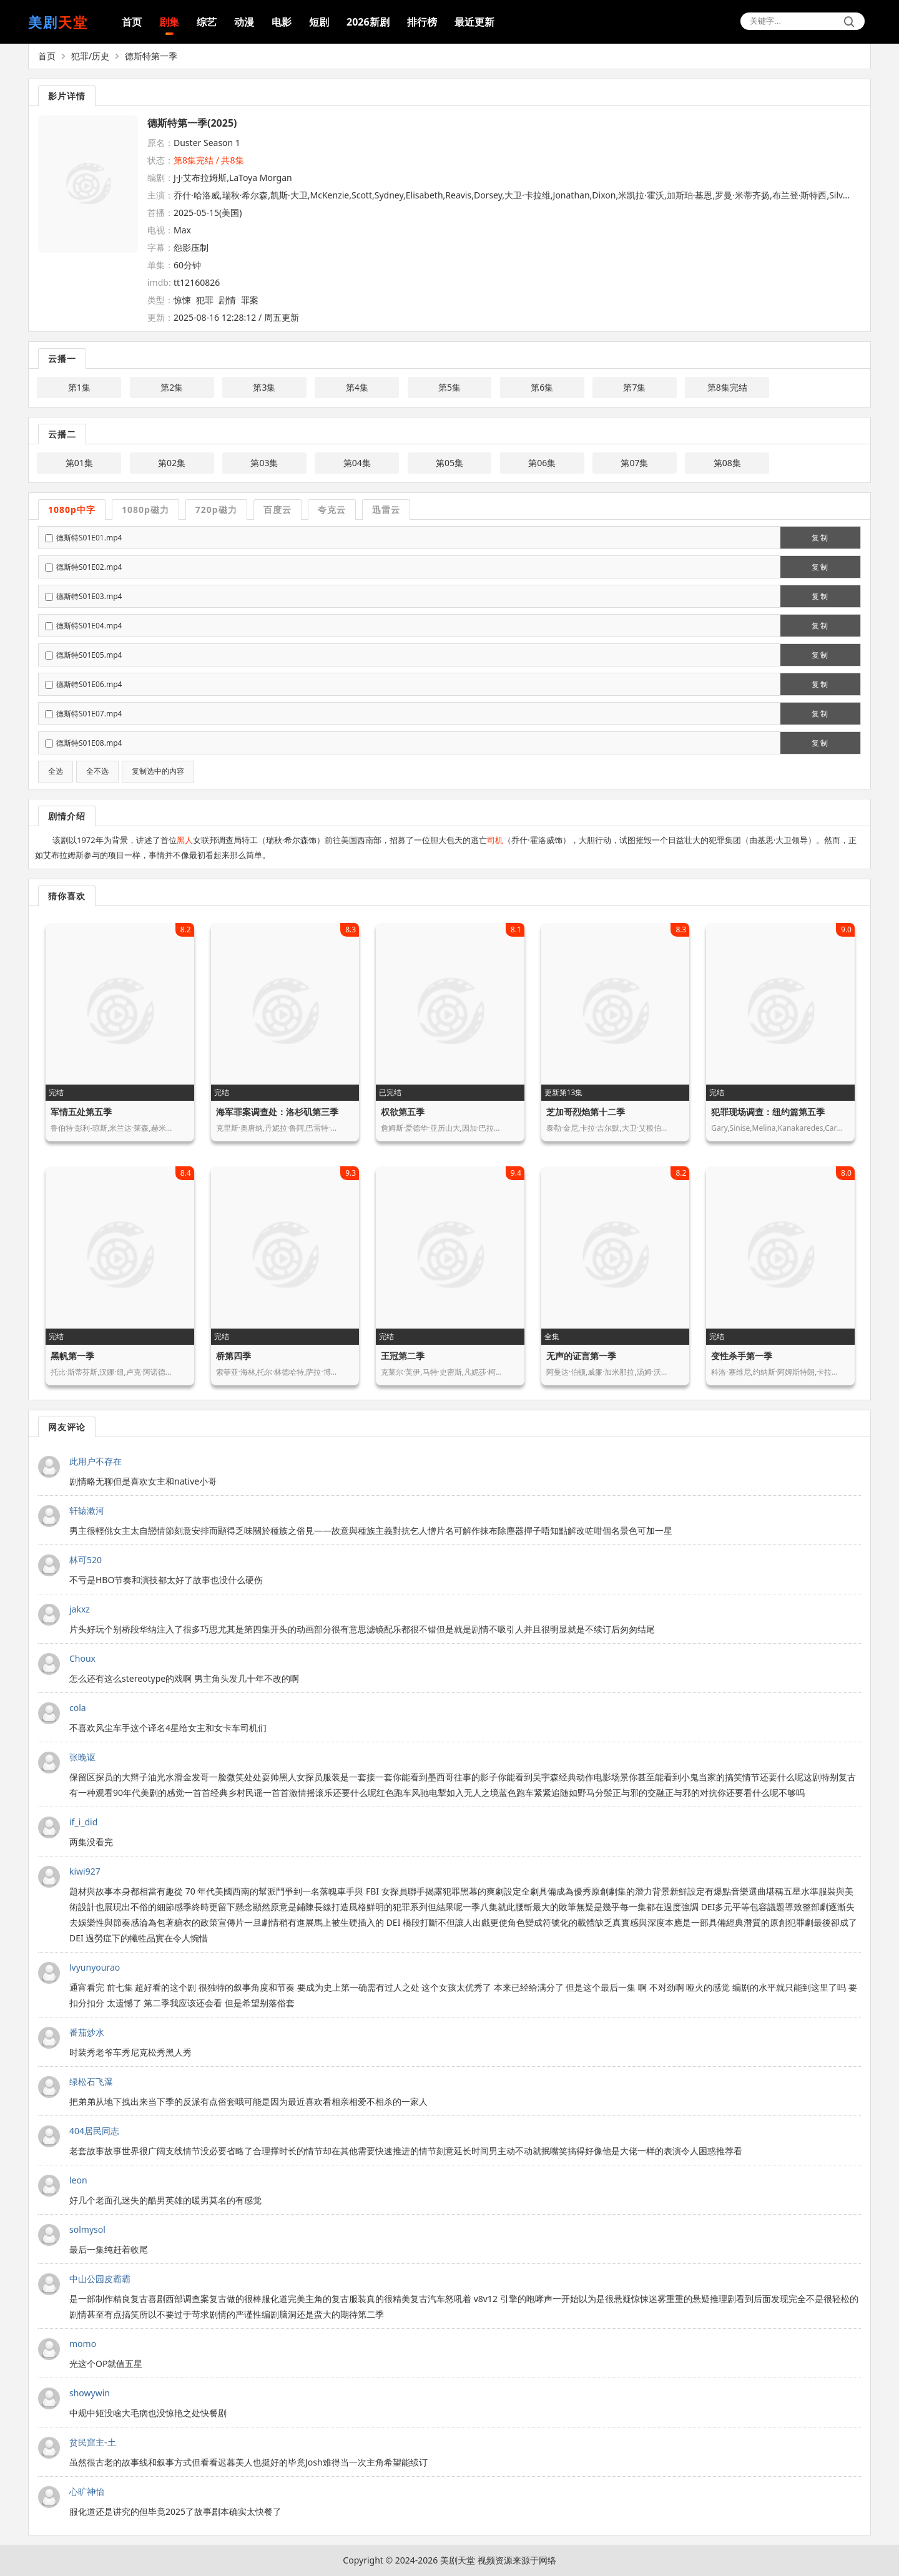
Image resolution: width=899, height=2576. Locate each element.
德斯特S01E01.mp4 (89, 537)
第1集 (79, 387)
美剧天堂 (457, 2560)
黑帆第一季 (72, 1356)
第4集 (357, 387)
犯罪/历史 (90, 56)
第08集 (727, 463)
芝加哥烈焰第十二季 (585, 1112)
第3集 (264, 387)
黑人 (185, 840)
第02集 (171, 463)
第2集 (171, 387)
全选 (55, 771)
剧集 (169, 22)
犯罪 (205, 300)
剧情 (227, 300)
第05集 (449, 463)
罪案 (249, 300)
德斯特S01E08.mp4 (89, 743)
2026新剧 (368, 22)
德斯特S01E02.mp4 (89, 567)
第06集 (542, 463)
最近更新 (474, 22)
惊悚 (182, 300)
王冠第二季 (403, 1356)
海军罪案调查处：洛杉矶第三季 (277, 1112)
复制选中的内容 (158, 771)
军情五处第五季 (81, 1112)
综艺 (207, 22)
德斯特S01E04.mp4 (89, 625)
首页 (132, 22)
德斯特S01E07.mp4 (89, 713)
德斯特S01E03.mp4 (89, 596)
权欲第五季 (403, 1112)
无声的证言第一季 (581, 1356)
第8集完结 (727, 387)
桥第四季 (233, 1356)
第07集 (634, 463)
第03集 (264, 463)
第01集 (79, 463)
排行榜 (422, 22)
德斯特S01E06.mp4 (89, 684)
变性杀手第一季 (741, 1356)
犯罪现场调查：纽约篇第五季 (768, 1112)
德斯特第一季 (151, 56)
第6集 (542, 387)
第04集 (357, 463)
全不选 (97, 771)
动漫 (244, 22)
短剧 (319, 22)
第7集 (634, 387)
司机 (495, 840)
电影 (282, 22)
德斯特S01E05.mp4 (89, 655)
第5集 (449, 387)
